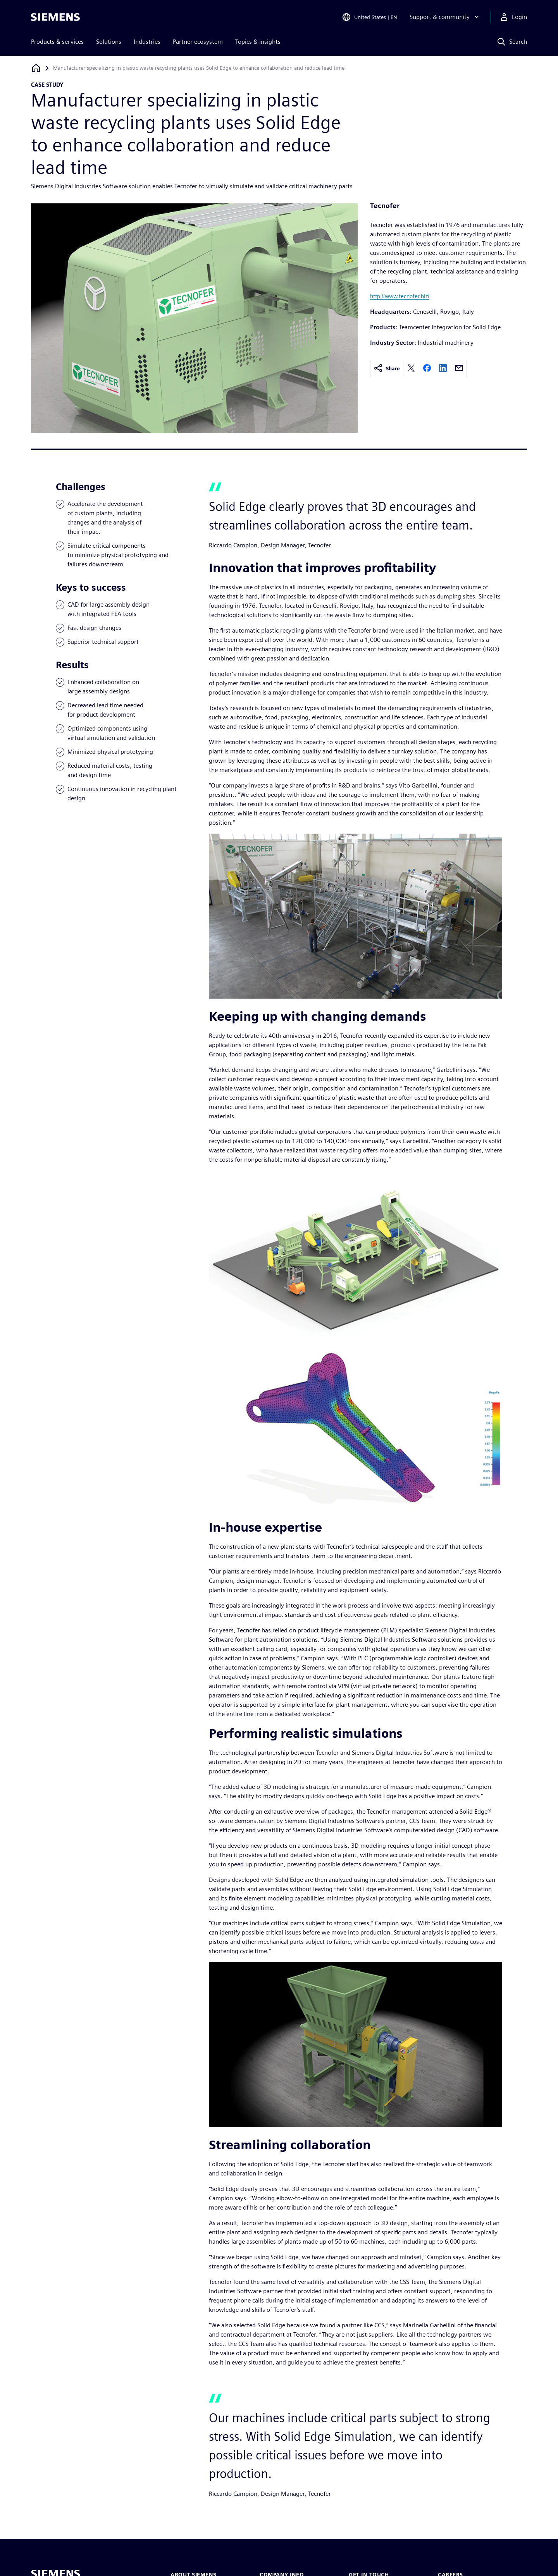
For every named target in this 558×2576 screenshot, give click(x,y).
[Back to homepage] (36, 68)
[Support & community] (445, 17)
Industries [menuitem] (147, 41)
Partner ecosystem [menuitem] (198, 41)
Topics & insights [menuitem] (258, 41)
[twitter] (411, 368)
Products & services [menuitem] (57, 41)
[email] (459, 368)
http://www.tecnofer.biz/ (399, 296)
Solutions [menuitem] (108, 41)
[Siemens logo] (55, 17)
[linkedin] (443, 368)
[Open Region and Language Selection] (369, 17)
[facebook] (427, 368)
